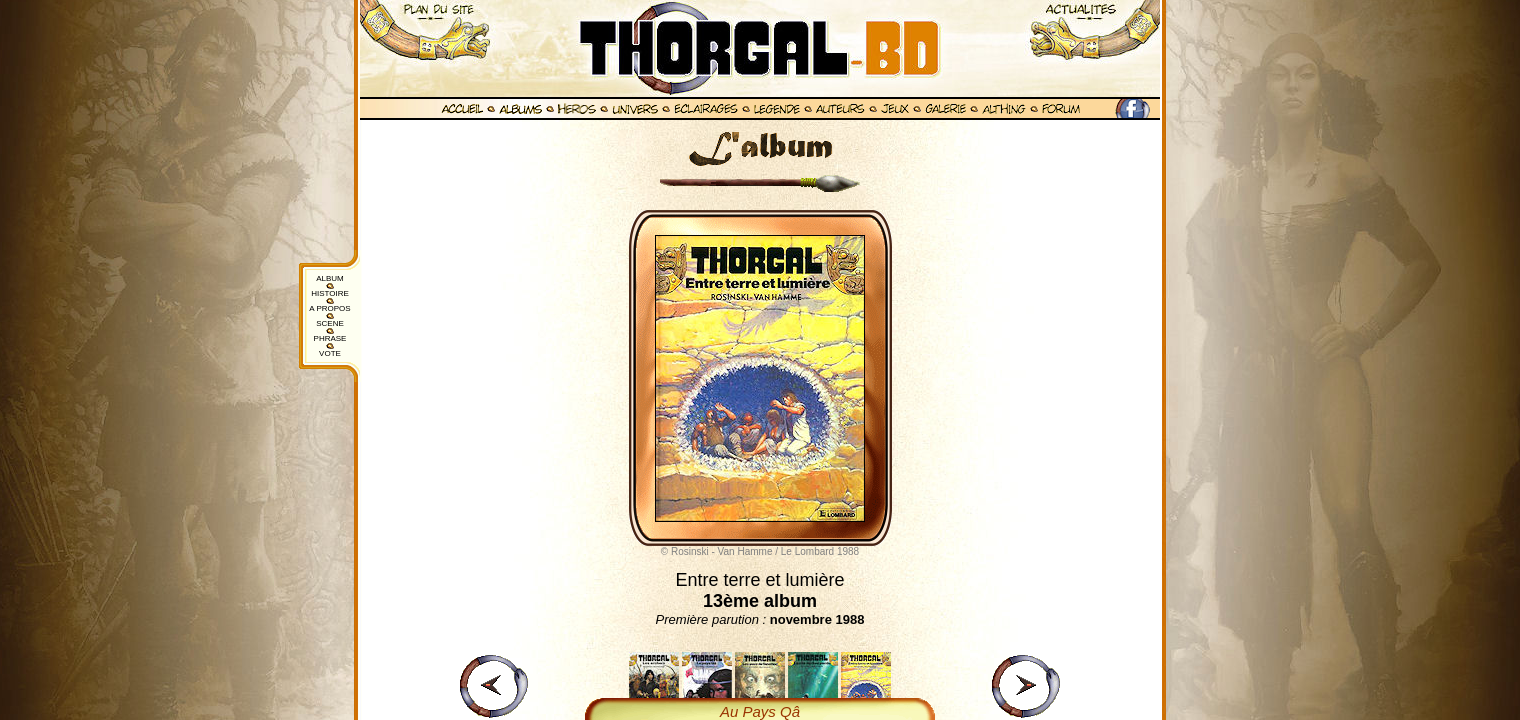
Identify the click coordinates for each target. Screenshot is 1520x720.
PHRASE (330, 338)
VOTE (330, 353)
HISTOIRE (330, 293)
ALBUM (330, 278)
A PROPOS (329, 308)
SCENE (330, 323)
